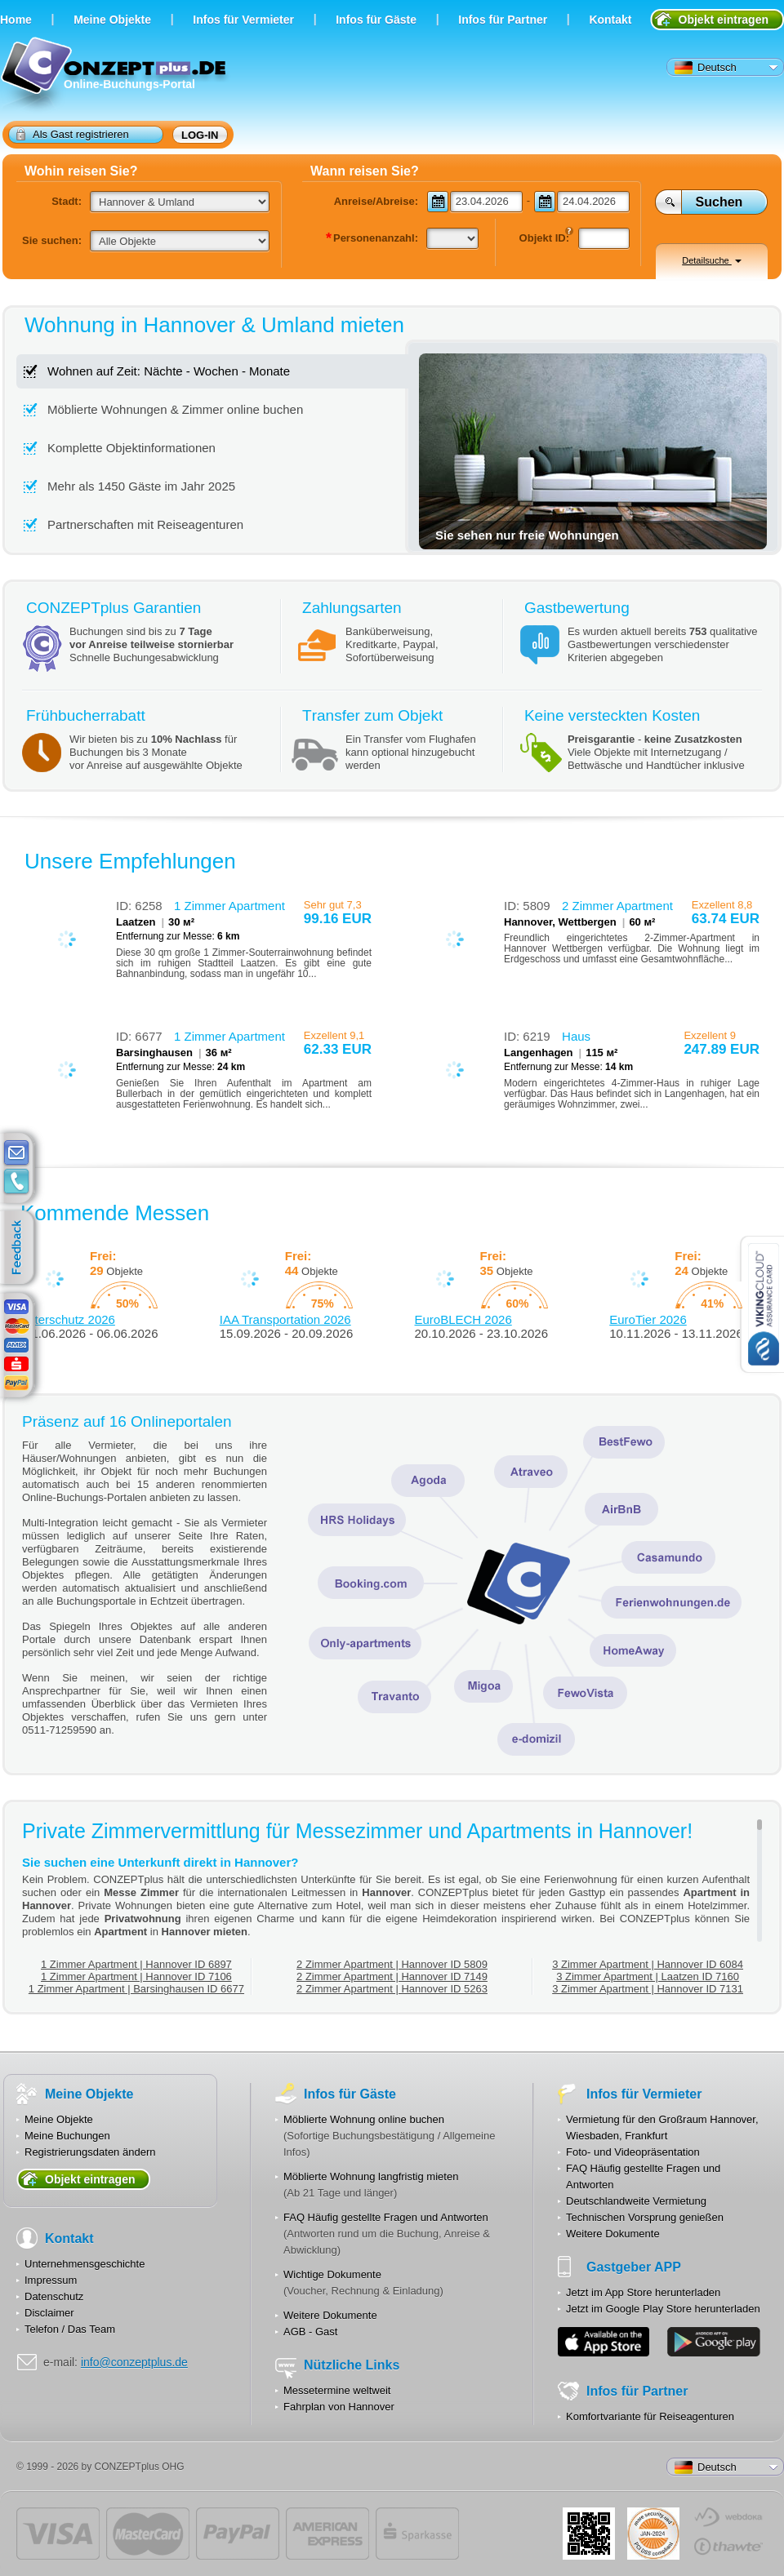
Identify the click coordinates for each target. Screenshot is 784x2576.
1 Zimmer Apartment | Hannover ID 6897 (136, 1964)
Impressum (50, 2280)
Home (16, 19)
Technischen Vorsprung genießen (645, 2217)
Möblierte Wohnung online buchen (363, 2119)
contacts (16, 1182)
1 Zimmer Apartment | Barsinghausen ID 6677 (136, 1989)
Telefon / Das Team (69, 2329)
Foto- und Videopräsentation (633, 2152)
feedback (21, 1248)
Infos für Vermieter (243, 19)
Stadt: (66, 201)
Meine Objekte (112, 19)
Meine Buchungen (67, 2136)
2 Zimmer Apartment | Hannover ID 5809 (392, 1964)
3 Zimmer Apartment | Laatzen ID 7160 (647, 1976)
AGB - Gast (310, 2331)
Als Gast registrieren (72, 133)
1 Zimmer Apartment (229, 906)
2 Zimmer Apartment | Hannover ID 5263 (392, 1989)
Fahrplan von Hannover (338, 2407)
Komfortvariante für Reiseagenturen (650, 2416)
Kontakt (610, 19)
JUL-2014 (653, 2533)
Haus (576, 1036)
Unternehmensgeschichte (84, 2264)
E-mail (16, 1153)
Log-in (200, 135)
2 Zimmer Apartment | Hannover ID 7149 (392, 1976)
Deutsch (706, 67)
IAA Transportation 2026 (285, 1319)
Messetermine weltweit (337, 2390)
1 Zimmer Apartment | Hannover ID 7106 (136, 1976)
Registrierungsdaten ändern (89, 2152)
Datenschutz (53, 2296)
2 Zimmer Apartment (617, 906)
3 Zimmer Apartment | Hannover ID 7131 (647, 1989)
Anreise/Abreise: (376, 201)
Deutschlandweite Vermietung (636, 2201)
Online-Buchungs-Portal (115, 75)
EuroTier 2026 (648, 1319)
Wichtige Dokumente (332, 2274)
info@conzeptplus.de (134, 2362)
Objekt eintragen (723, 19)
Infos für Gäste (376, 19)
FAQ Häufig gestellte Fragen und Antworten (385, 2217)
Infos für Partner (502, 19)
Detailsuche (712, 260)
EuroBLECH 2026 (463, 1319)
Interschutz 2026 (69, 1319)
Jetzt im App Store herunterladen (643, 2292)
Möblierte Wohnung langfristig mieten (370, 2176)
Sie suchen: (52, 240)
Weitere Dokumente (330, 2315)
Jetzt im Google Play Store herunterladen (663, 2309)
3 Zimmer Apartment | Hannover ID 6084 (647, 1964)
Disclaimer (49, 2313)
